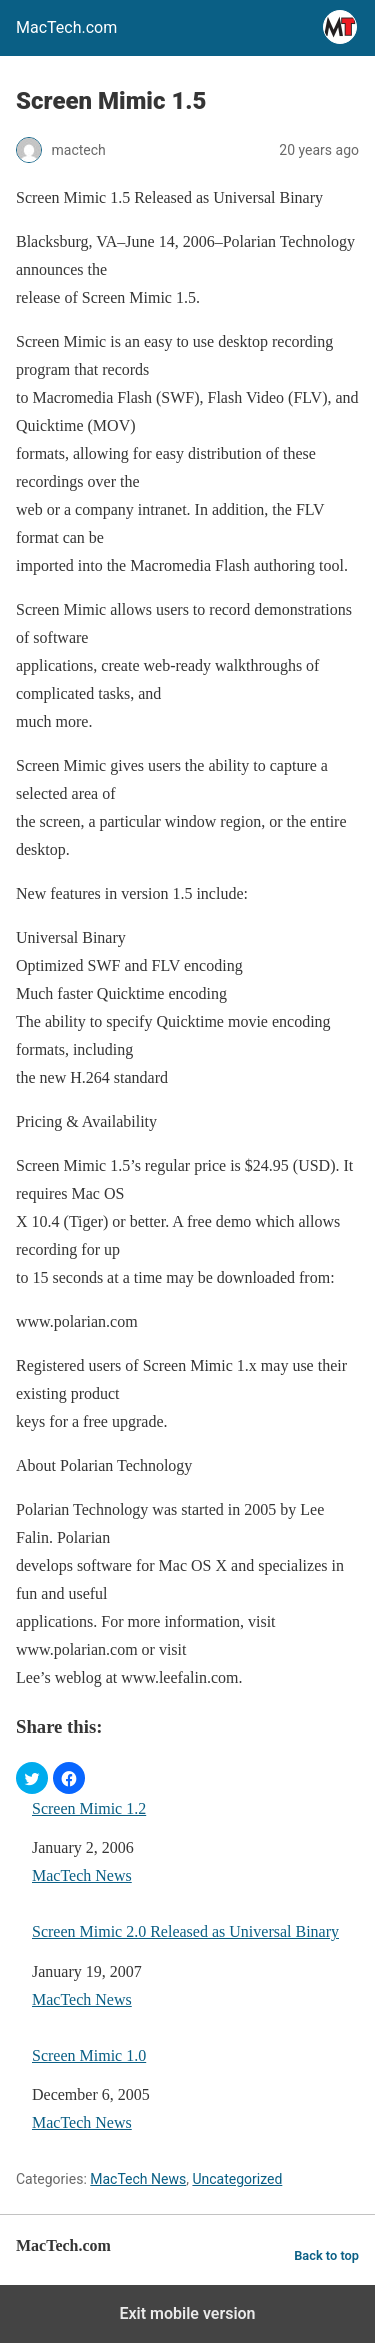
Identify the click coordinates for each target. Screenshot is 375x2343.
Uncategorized (237, 2179)
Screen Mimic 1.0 (89, 2055)
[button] (32, 1778)
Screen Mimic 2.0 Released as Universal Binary (185, 1931)
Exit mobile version (187, 2313)
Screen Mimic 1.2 (89, 1808)
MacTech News (82, 1875)
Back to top (326, 2255)
